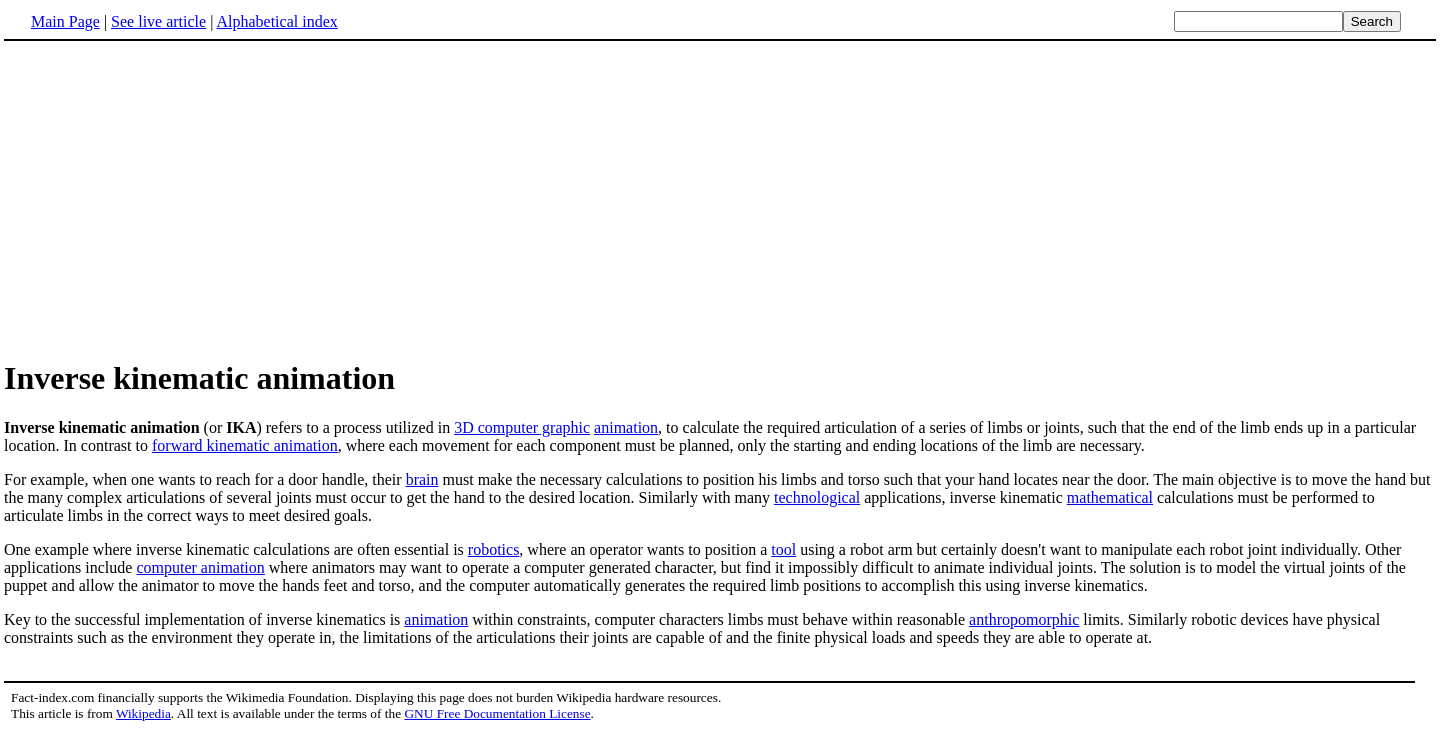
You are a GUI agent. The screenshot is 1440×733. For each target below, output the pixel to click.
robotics (494, 549)
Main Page (65, 21)
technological (817, 497)
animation (626, 427)
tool (783, 549)
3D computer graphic (522, 427)
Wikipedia (143, 713)
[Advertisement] (172, 199)
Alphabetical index (276, 21)
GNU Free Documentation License (497, 713)
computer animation (200, 567)
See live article (158, 21)
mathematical (1110, 497)
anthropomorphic (1024, 619)
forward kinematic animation (245, 445)
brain (422, 479)
